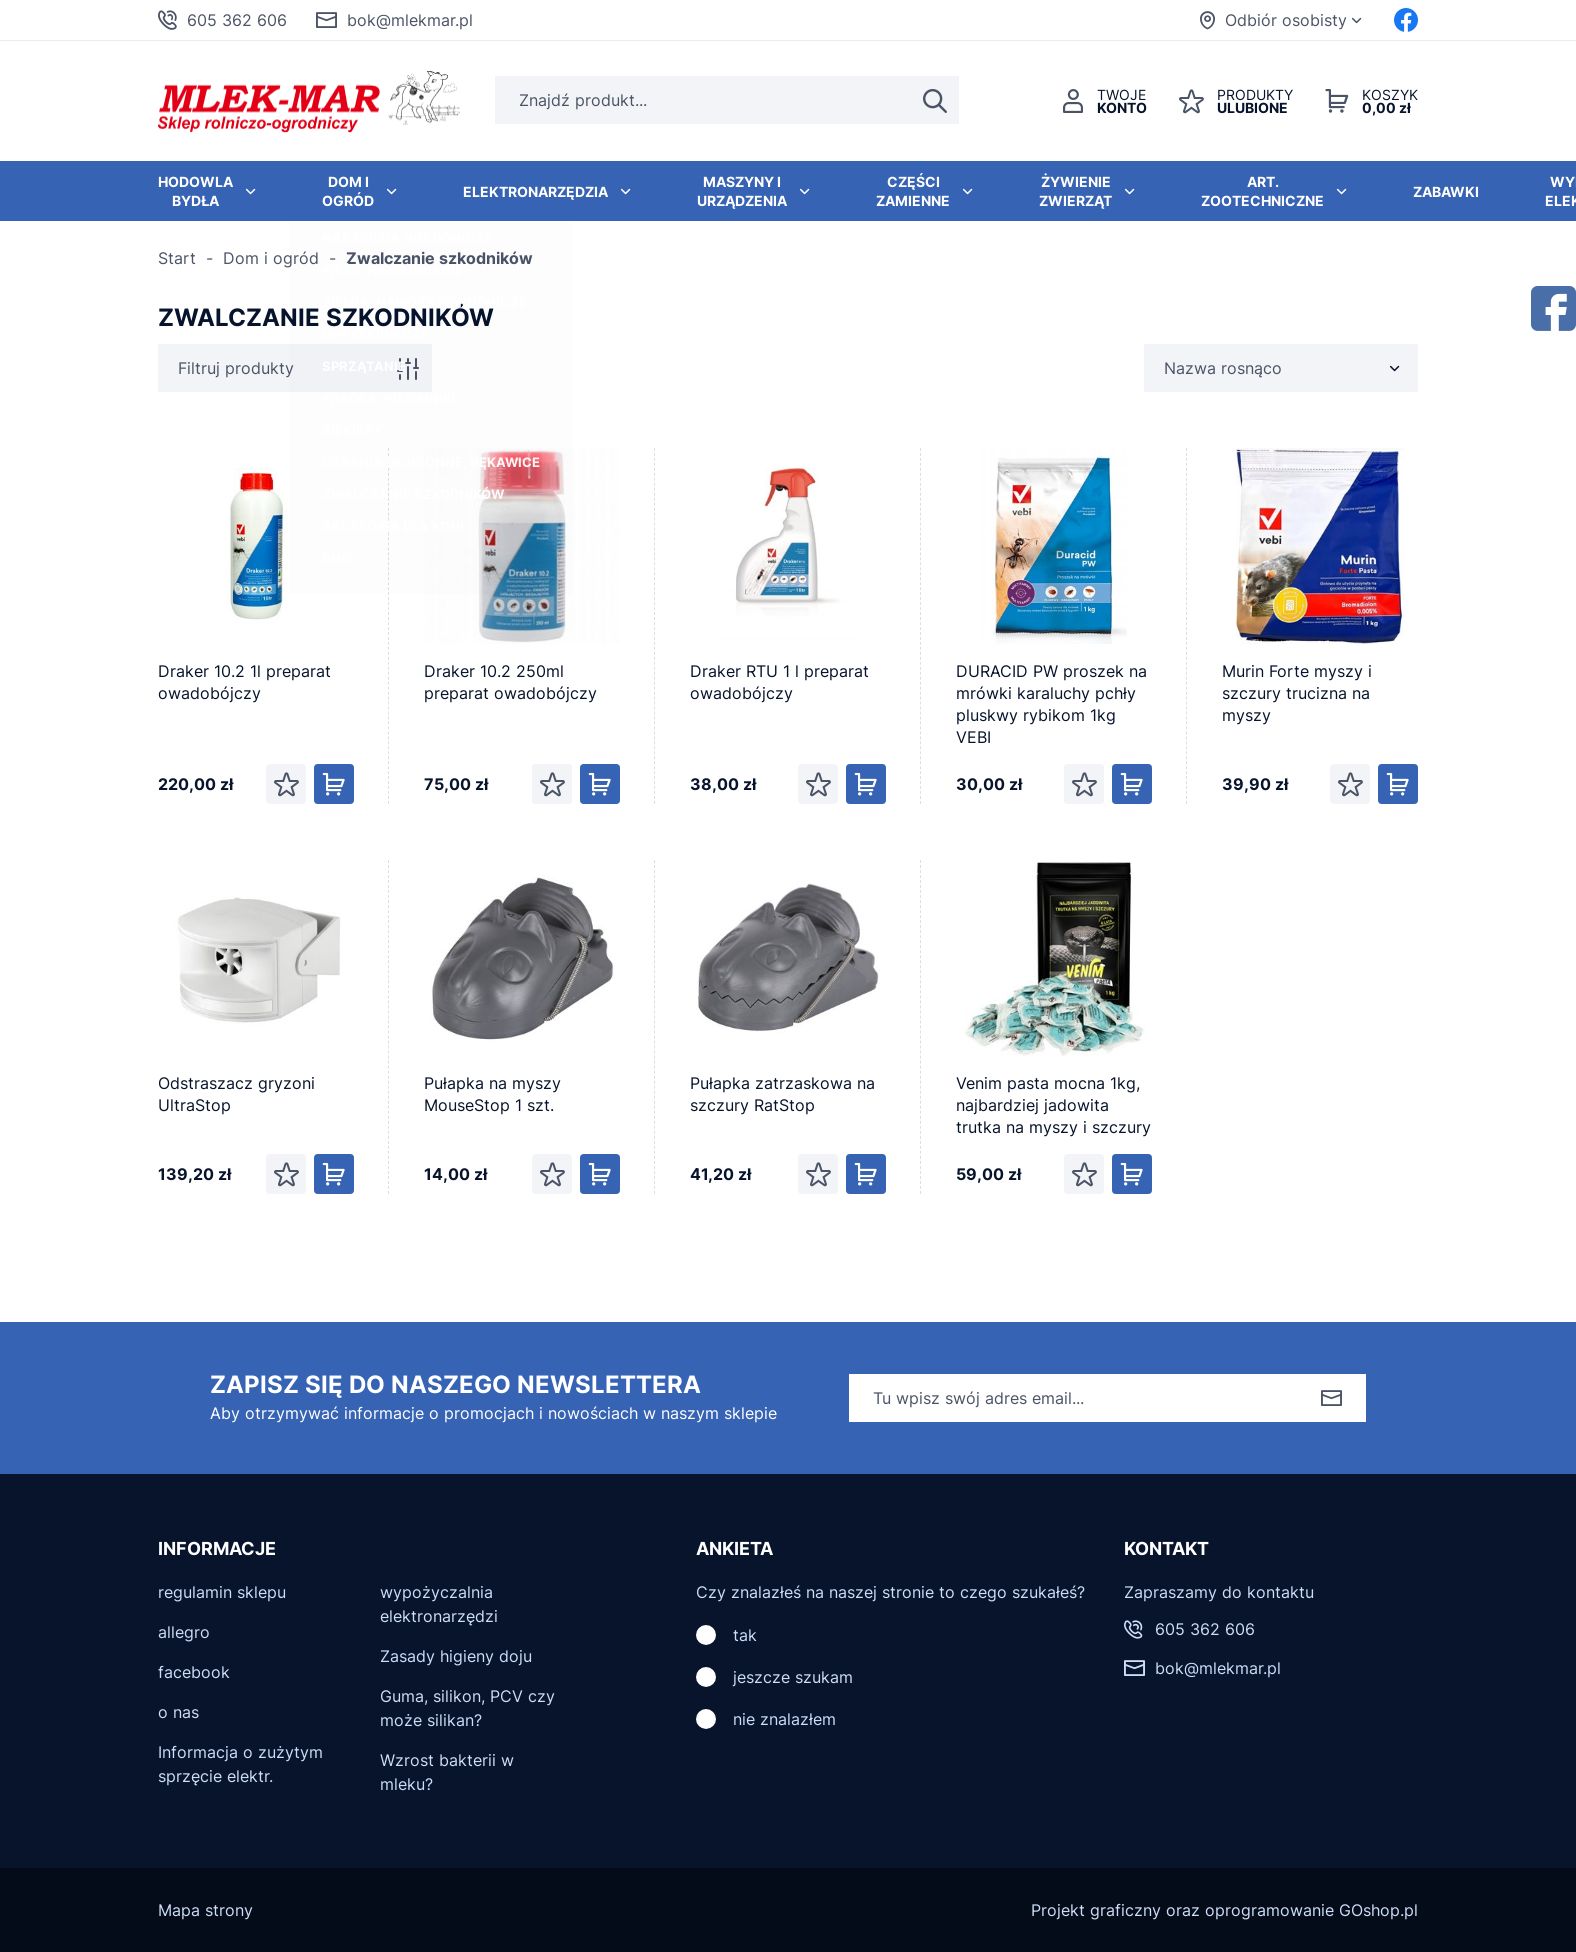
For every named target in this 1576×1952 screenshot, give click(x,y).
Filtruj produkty (236, 368)
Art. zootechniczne (1262, 191)
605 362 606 (237, 20)
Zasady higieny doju (456, 1656)
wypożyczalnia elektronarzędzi (439, 1604)
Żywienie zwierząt (1075, 191)
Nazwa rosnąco (1223, 368)
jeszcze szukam (793, 1677)
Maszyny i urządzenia (742, 191)
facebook (194, 1672)
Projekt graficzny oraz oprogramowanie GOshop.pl (1224, 1910)
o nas (178, 1712)
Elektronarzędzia (535, 191)
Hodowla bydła (195, 191)
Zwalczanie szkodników (439, 258)
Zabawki (1446, 191)
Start (177, 258)
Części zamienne (913, 191)
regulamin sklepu (222, 1592)
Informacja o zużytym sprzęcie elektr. (240, 1764)
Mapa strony (205, 1910)
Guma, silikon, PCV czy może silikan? (467, 1708)
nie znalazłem (784, 1719)
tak (745, 1635)
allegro (184, 1632)
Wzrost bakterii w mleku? (447, 1772)
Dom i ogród (348, 191)
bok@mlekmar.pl (410, 20)
